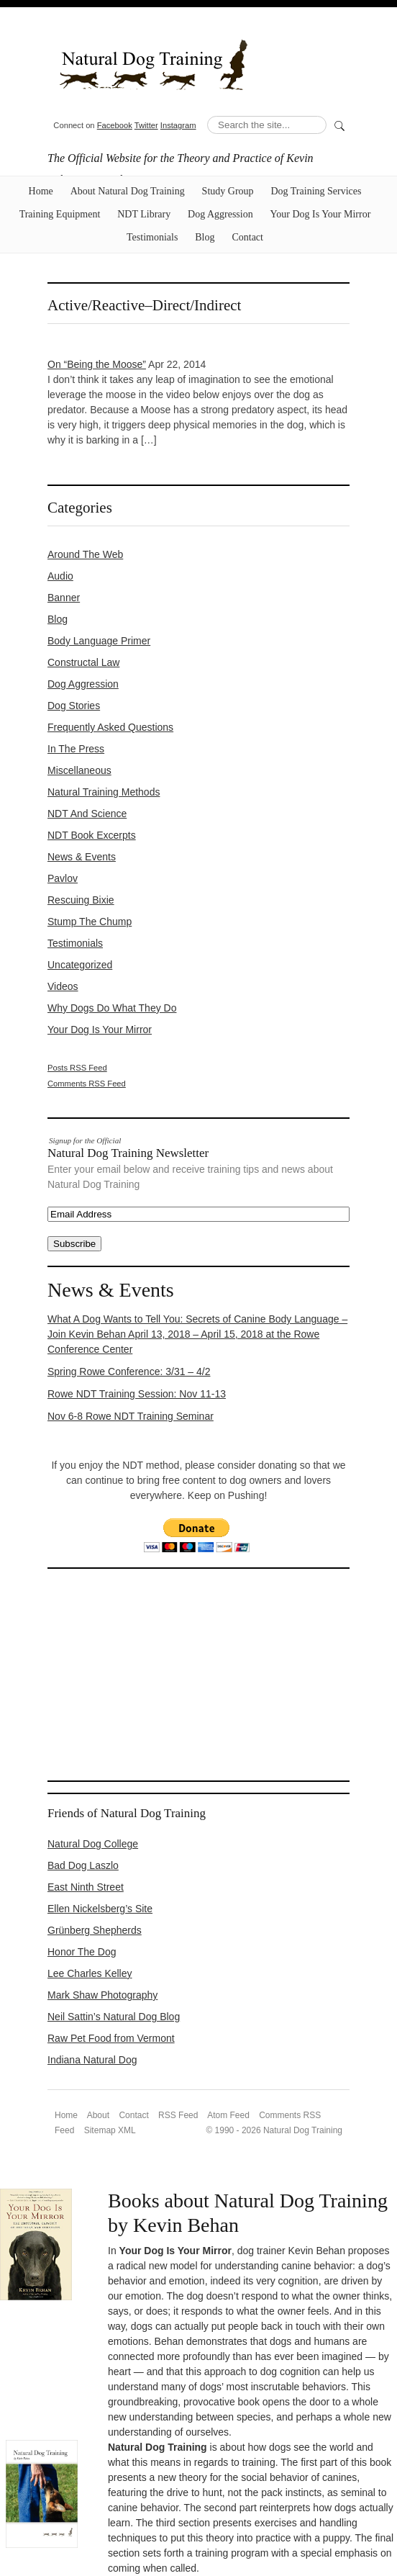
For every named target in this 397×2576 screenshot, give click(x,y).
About (98, 2115)
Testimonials (152, 237)
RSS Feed (178, 2115)
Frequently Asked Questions (110, 727)
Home (41, 191)
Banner (63, 597)
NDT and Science (87, 813)
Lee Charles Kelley (89, 1973)
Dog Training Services (315, 191)
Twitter (146, 125)
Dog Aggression (220, 214)
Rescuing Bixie (80, 900)
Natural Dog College (92, 1844)
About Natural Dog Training (127, 191)
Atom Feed (228, 2115)
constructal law (83, 662)
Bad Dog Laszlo (83, 1865)
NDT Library (143, 214)
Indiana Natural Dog (92, 2060)
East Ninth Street (85, 1887)
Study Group (228, 191)
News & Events (81, 857)
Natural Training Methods (103, 792)
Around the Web (85, 554)
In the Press (75, 749)
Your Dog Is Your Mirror (320, 214)
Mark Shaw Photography (102, 1995)
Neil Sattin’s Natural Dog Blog (113, 2016)
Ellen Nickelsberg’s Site (99, 1908)
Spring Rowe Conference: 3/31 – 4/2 (128, 1371)
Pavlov (62, 878)
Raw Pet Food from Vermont (111, 2038)
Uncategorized (79, 964)
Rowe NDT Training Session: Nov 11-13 (136, 1394)
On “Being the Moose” (96, 364)
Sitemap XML (110, 2130)
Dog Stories (73, 705)
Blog (204, 237)
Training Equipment (60, 214)
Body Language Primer (98, 641)
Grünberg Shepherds (94, 1930)
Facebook (114, 125)
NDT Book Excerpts (91, 835)
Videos (62, 986)
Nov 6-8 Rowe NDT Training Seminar (130, 1416)
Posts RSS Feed (77, 1067)
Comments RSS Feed (86, 1083)
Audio (60, 576)
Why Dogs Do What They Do (111, 1008)
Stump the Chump (89, 921)
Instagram (178, 125)
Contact (247, 237)
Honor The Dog (81, 1952)
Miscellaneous (79, 770)
